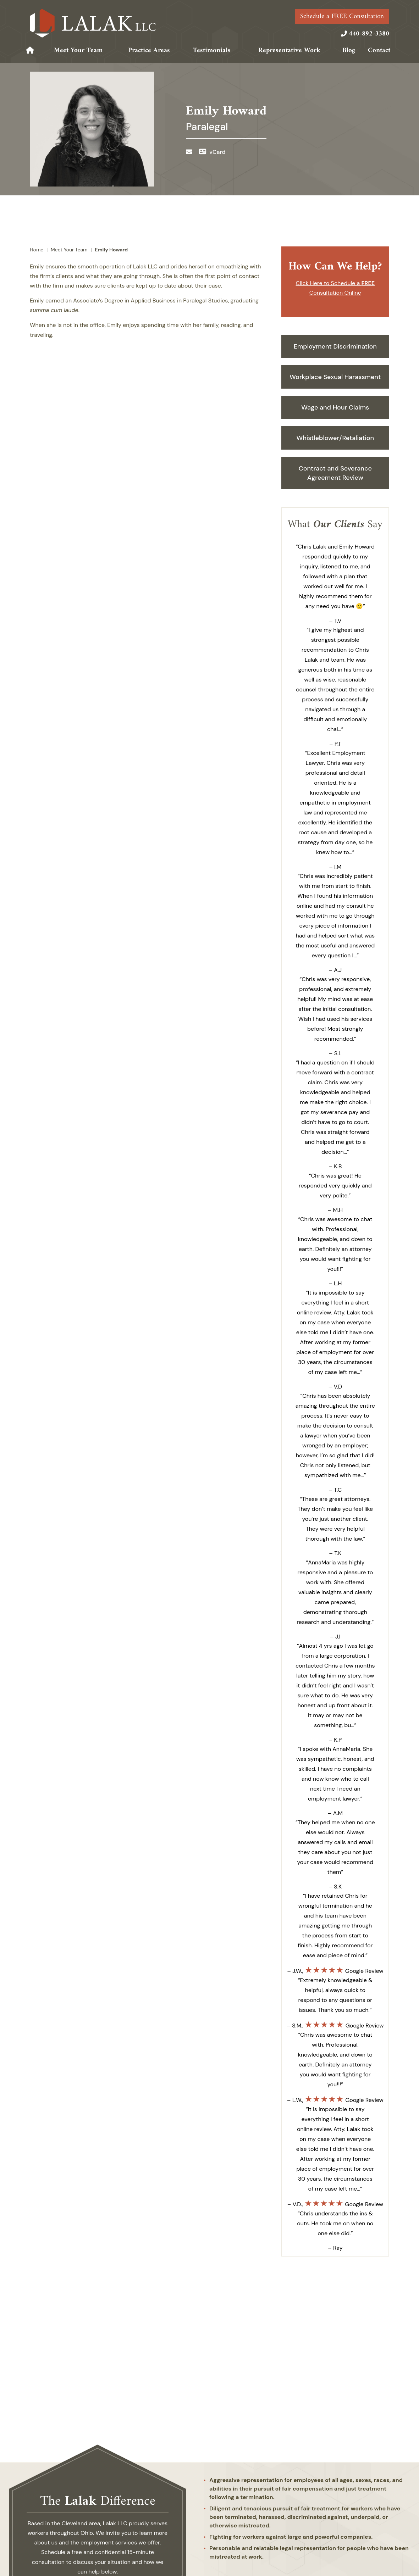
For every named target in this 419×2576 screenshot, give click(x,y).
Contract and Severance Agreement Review (335, 473)
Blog (348, 50)
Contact (379, 50)
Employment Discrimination (335, 346)
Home (30, 50)
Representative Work (289, 50)
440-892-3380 (369, 34)
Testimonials (212, 50)
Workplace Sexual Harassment (335, 377)
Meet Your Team (78, 50)
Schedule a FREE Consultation (342, 16)
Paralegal (207, 126)
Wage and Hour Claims (335, 407)
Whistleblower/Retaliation (335, 438)
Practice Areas (149, 50)
